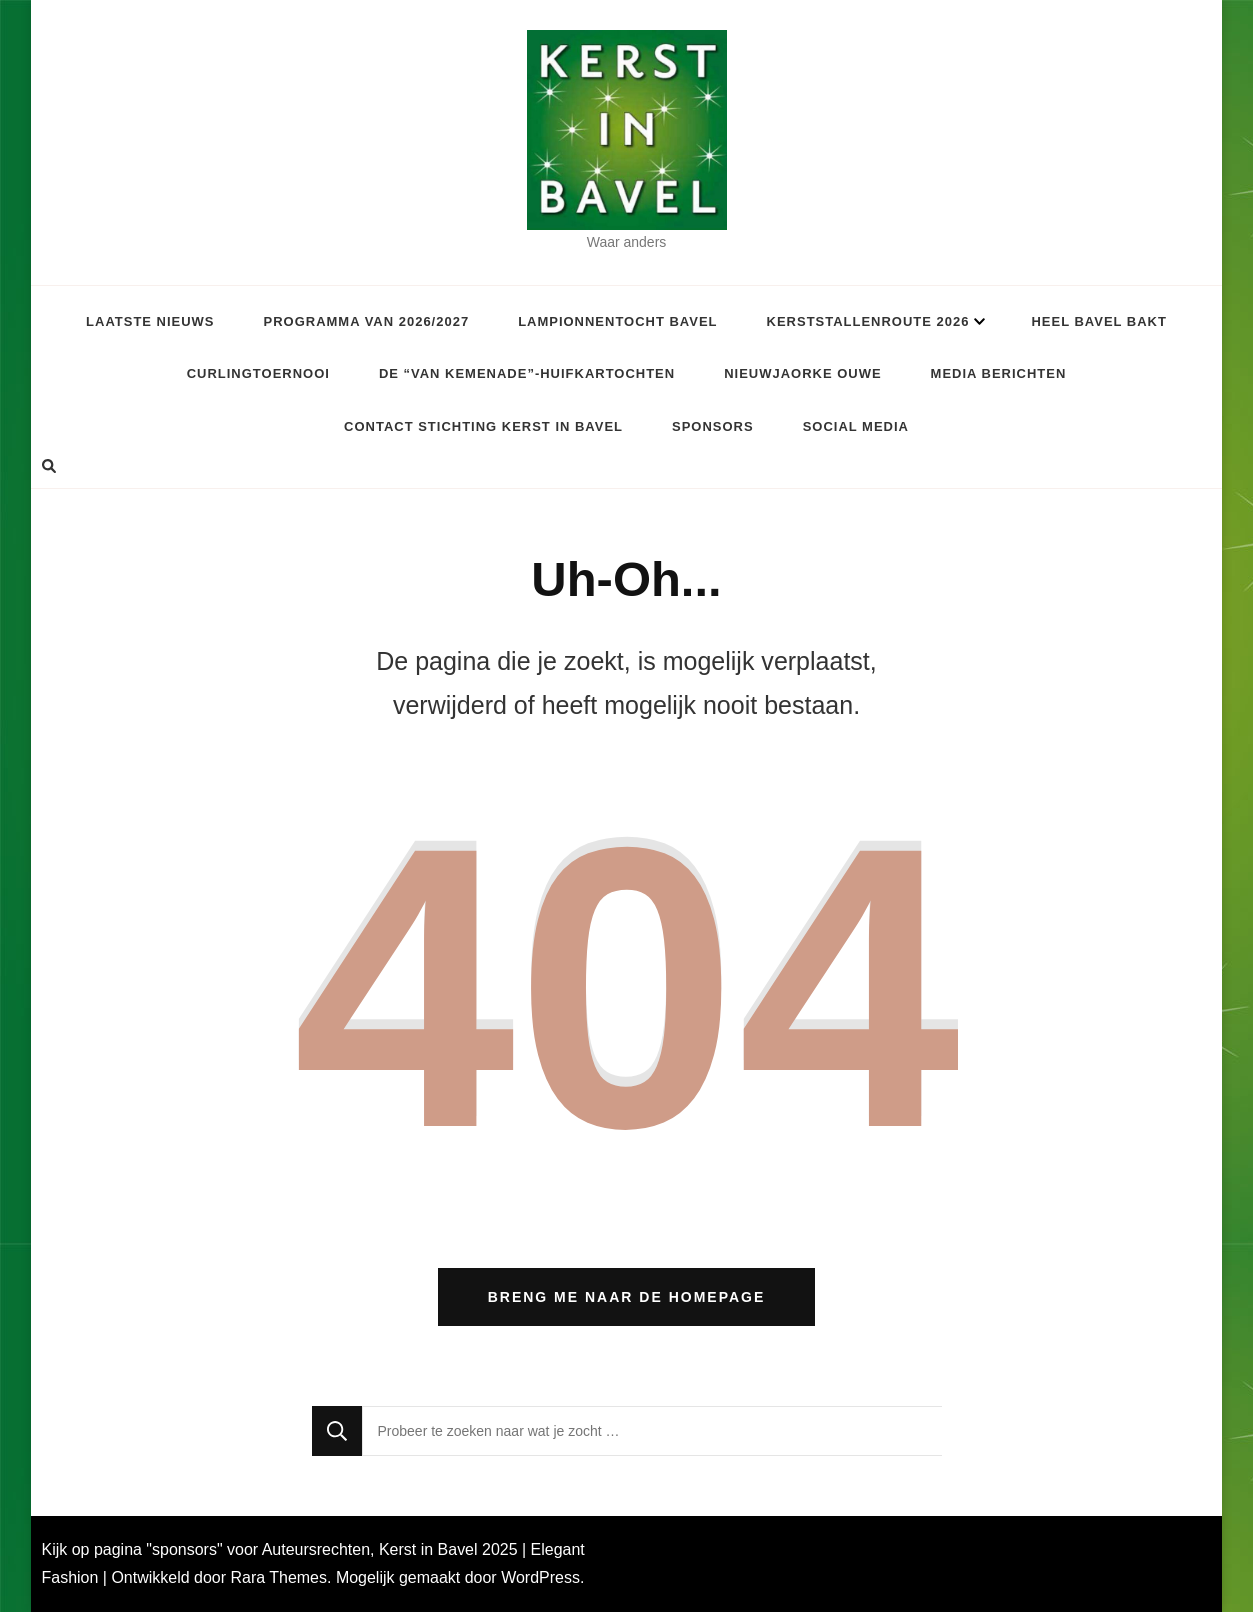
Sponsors (713, 426)
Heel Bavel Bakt (1098, 321)
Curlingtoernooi (258, 373)
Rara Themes (278, 1577)
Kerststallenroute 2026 (868, 321)
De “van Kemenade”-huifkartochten (527, 373)
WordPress (540, 1577)
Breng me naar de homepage (627, 1297)
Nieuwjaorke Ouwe (802, 373)
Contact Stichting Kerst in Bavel (483, 426)
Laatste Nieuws (150, 321)
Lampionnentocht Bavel (617, 321)
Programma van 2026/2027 (367, 321)
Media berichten (999, 373)
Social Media (856, 426)
